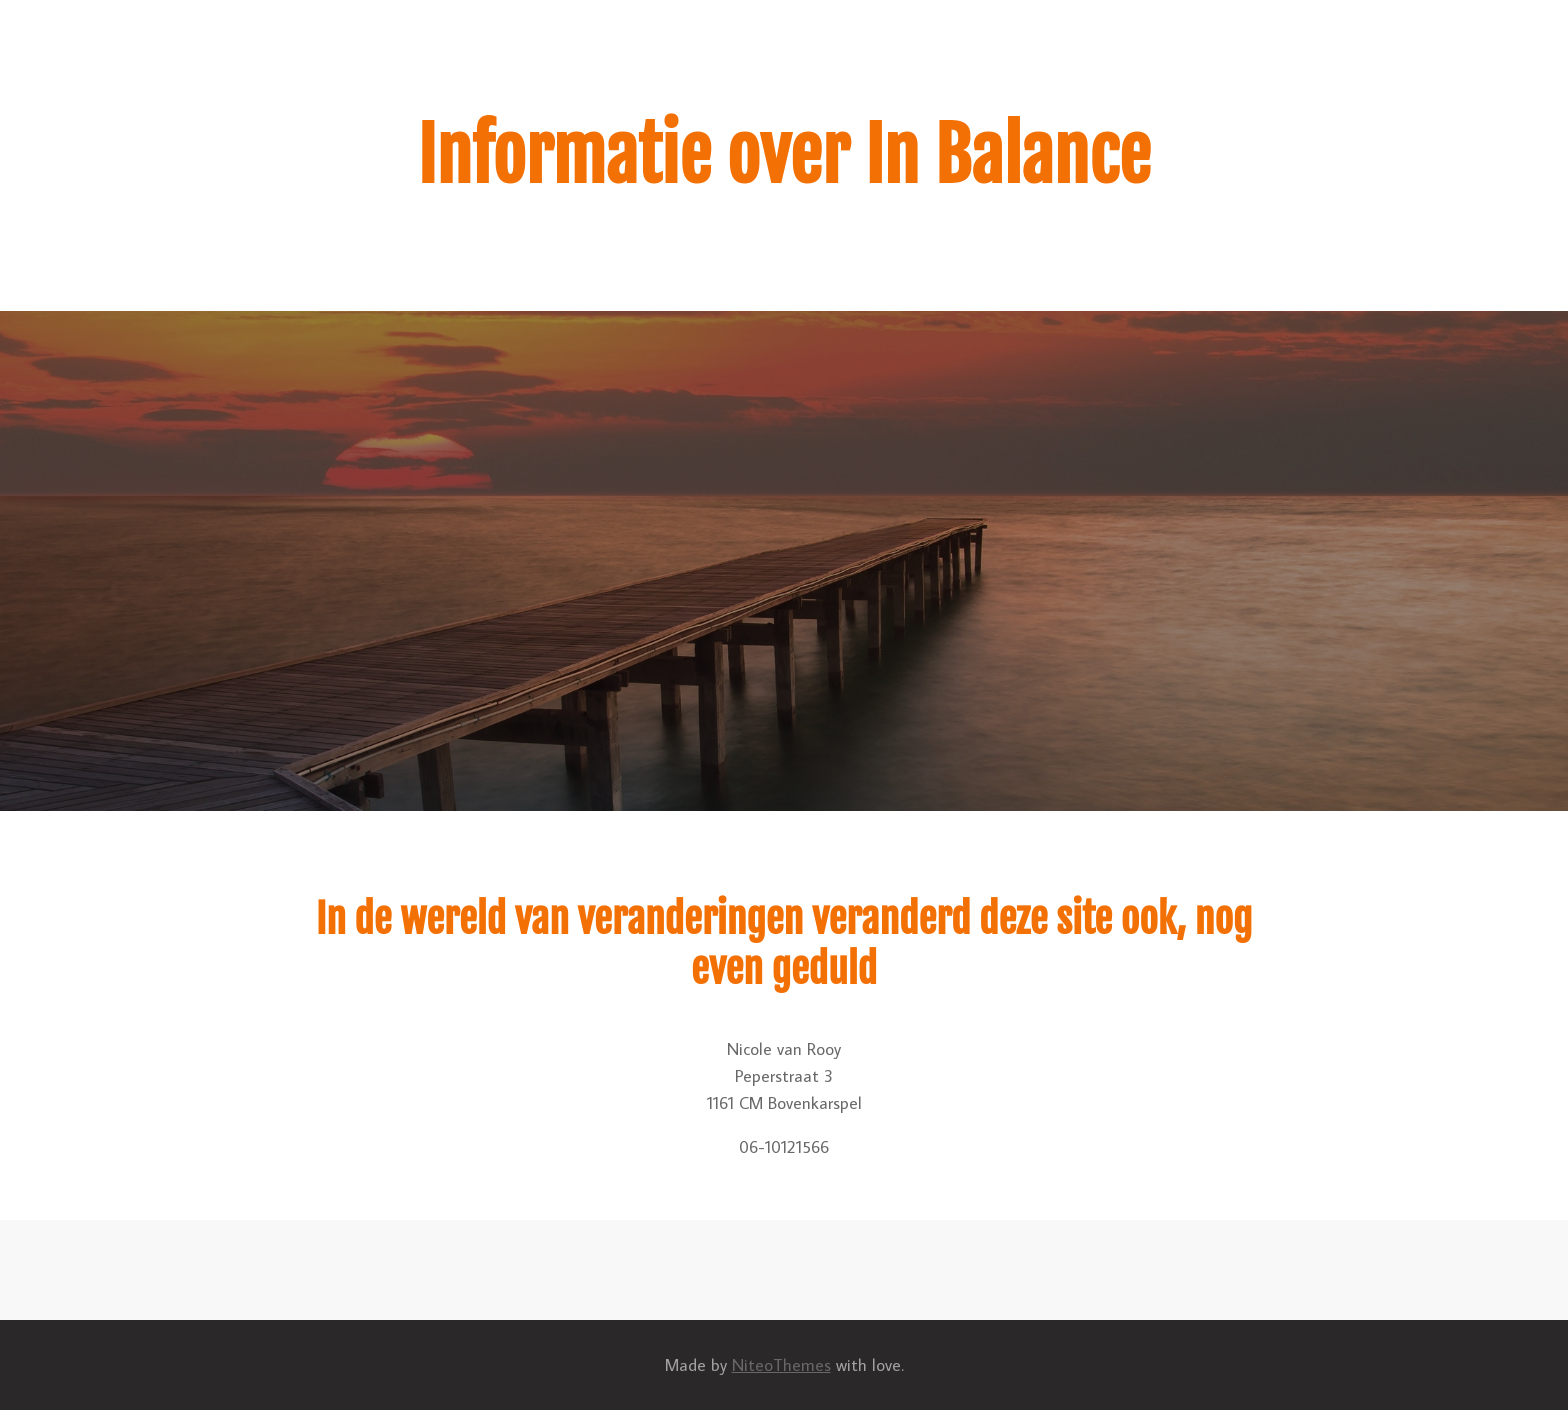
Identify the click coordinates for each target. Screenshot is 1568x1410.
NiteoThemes (781, 1365)
